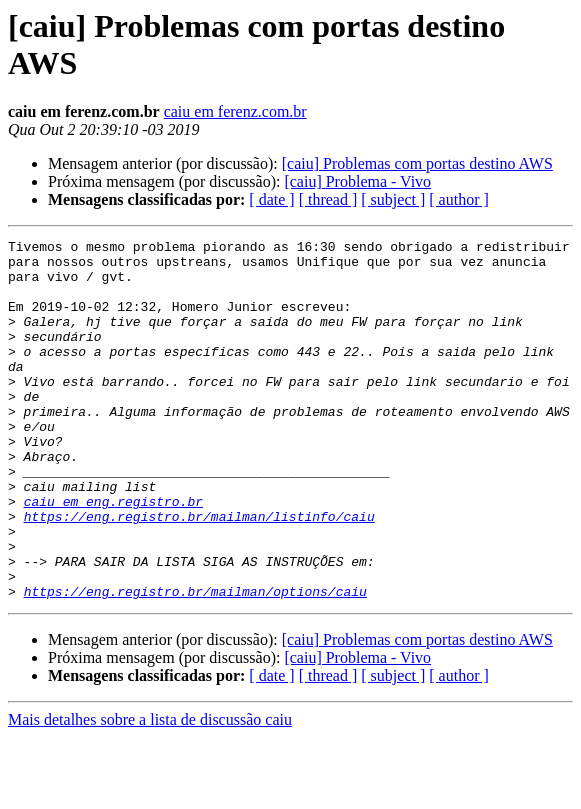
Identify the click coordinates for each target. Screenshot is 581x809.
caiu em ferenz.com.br (235, 111)
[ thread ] (328, 199)
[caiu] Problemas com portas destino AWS (417, 163)
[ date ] (271, 199)
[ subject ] (393, 199)
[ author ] (459, 199)
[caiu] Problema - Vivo (357, 181)
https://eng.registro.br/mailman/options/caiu (195, 663)
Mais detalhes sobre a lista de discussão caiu (150, 791)
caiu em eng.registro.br (113, 555)
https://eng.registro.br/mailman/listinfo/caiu (199, 573)
